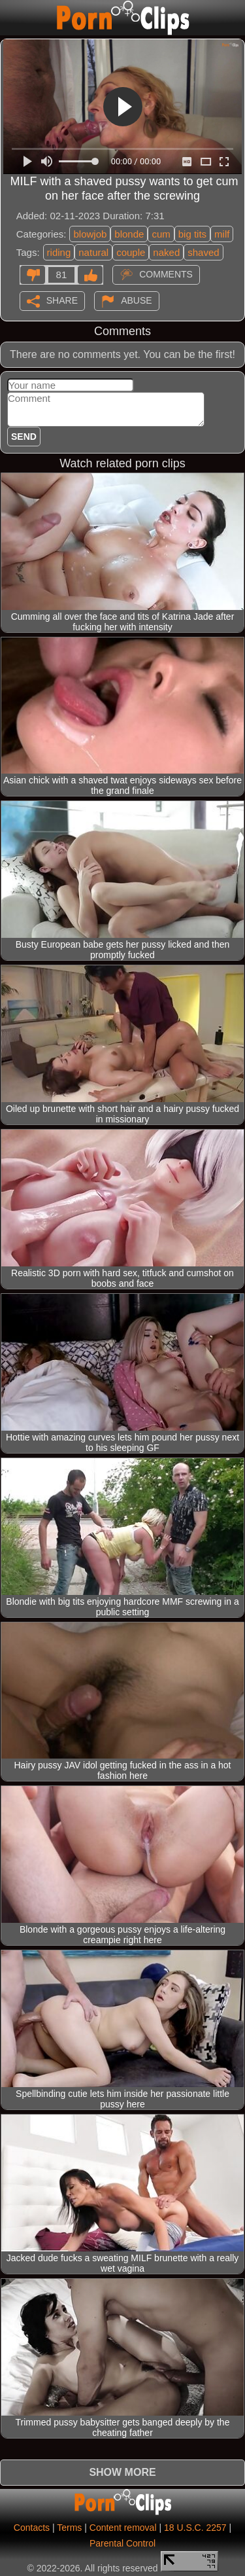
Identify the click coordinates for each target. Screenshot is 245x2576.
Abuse (136, 300)
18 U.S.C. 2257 (195, 2527)
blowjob (89, 234)
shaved (203, 252)
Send (24, 436)
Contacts (32, 2527)
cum (161, 234)
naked (166, 252)
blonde (129, 234)
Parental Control (122, 2543)
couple (130, 252)
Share (62, 300)
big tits (192, 234)
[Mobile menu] (11, 17)
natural (93, 252)
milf (221, 234)
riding (59, 252)
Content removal (123, 2527)
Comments (166, 273)
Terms (69, 2527)
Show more (122, 2472)
